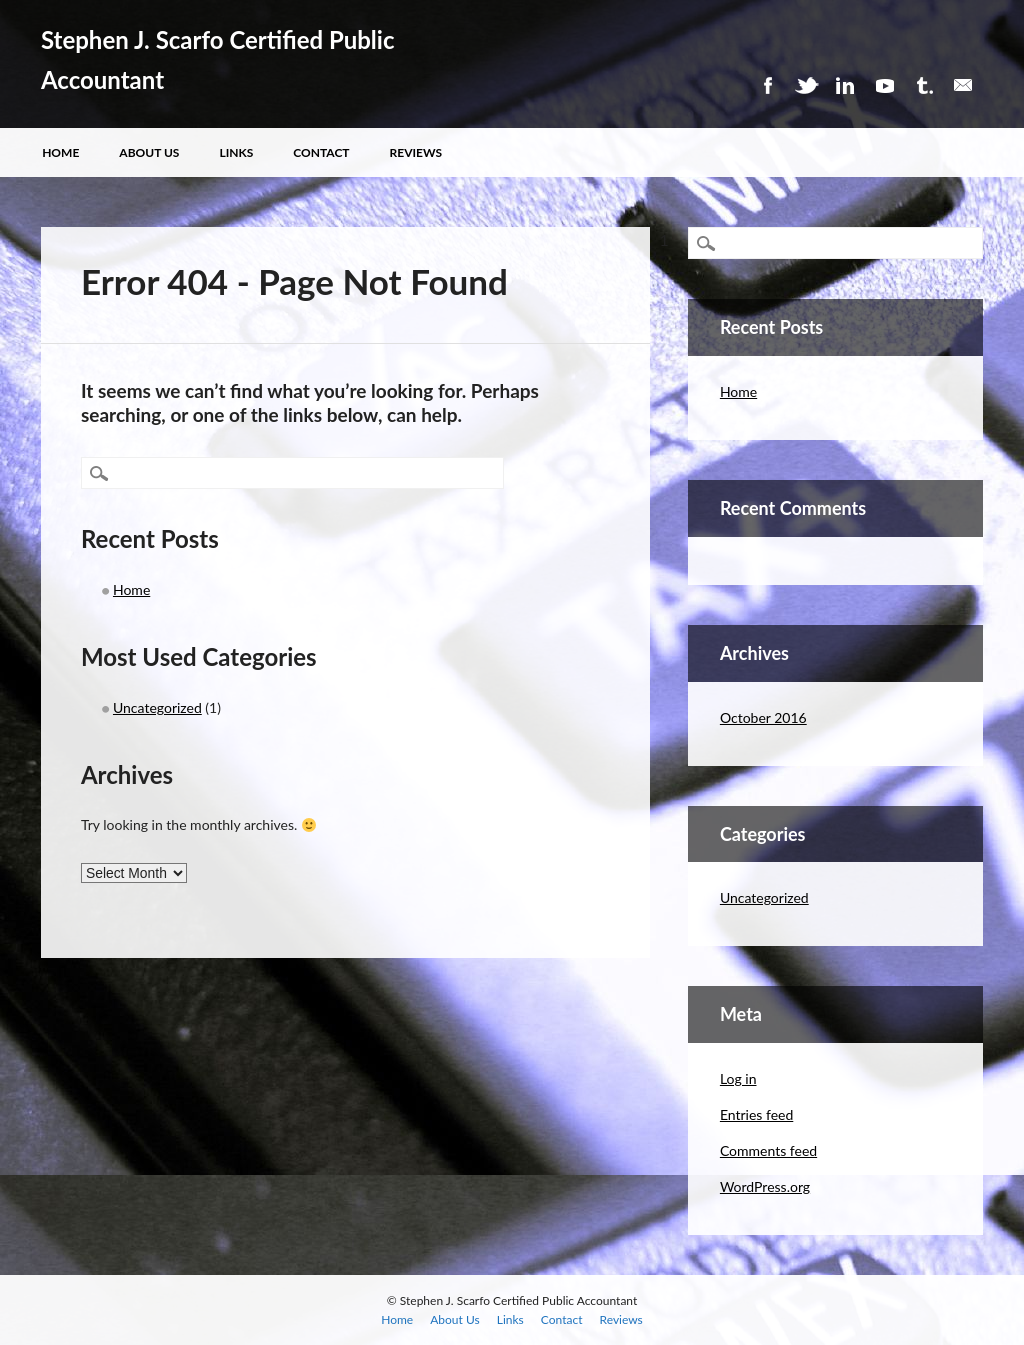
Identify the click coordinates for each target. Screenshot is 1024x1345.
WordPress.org (765, 1186)
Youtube (885, 85)
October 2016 (763, 717)
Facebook (767, 85)
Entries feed (756, 1114)
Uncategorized (157, 707)
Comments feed (768, 1150)
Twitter (806, 85)
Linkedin (845, 85)
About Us (149, 152)
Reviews (416, 152)
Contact (321, 152)
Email (963, 85)
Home (60, 152)
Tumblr (924, 85)
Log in (738, 1078)
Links (236, 152)
